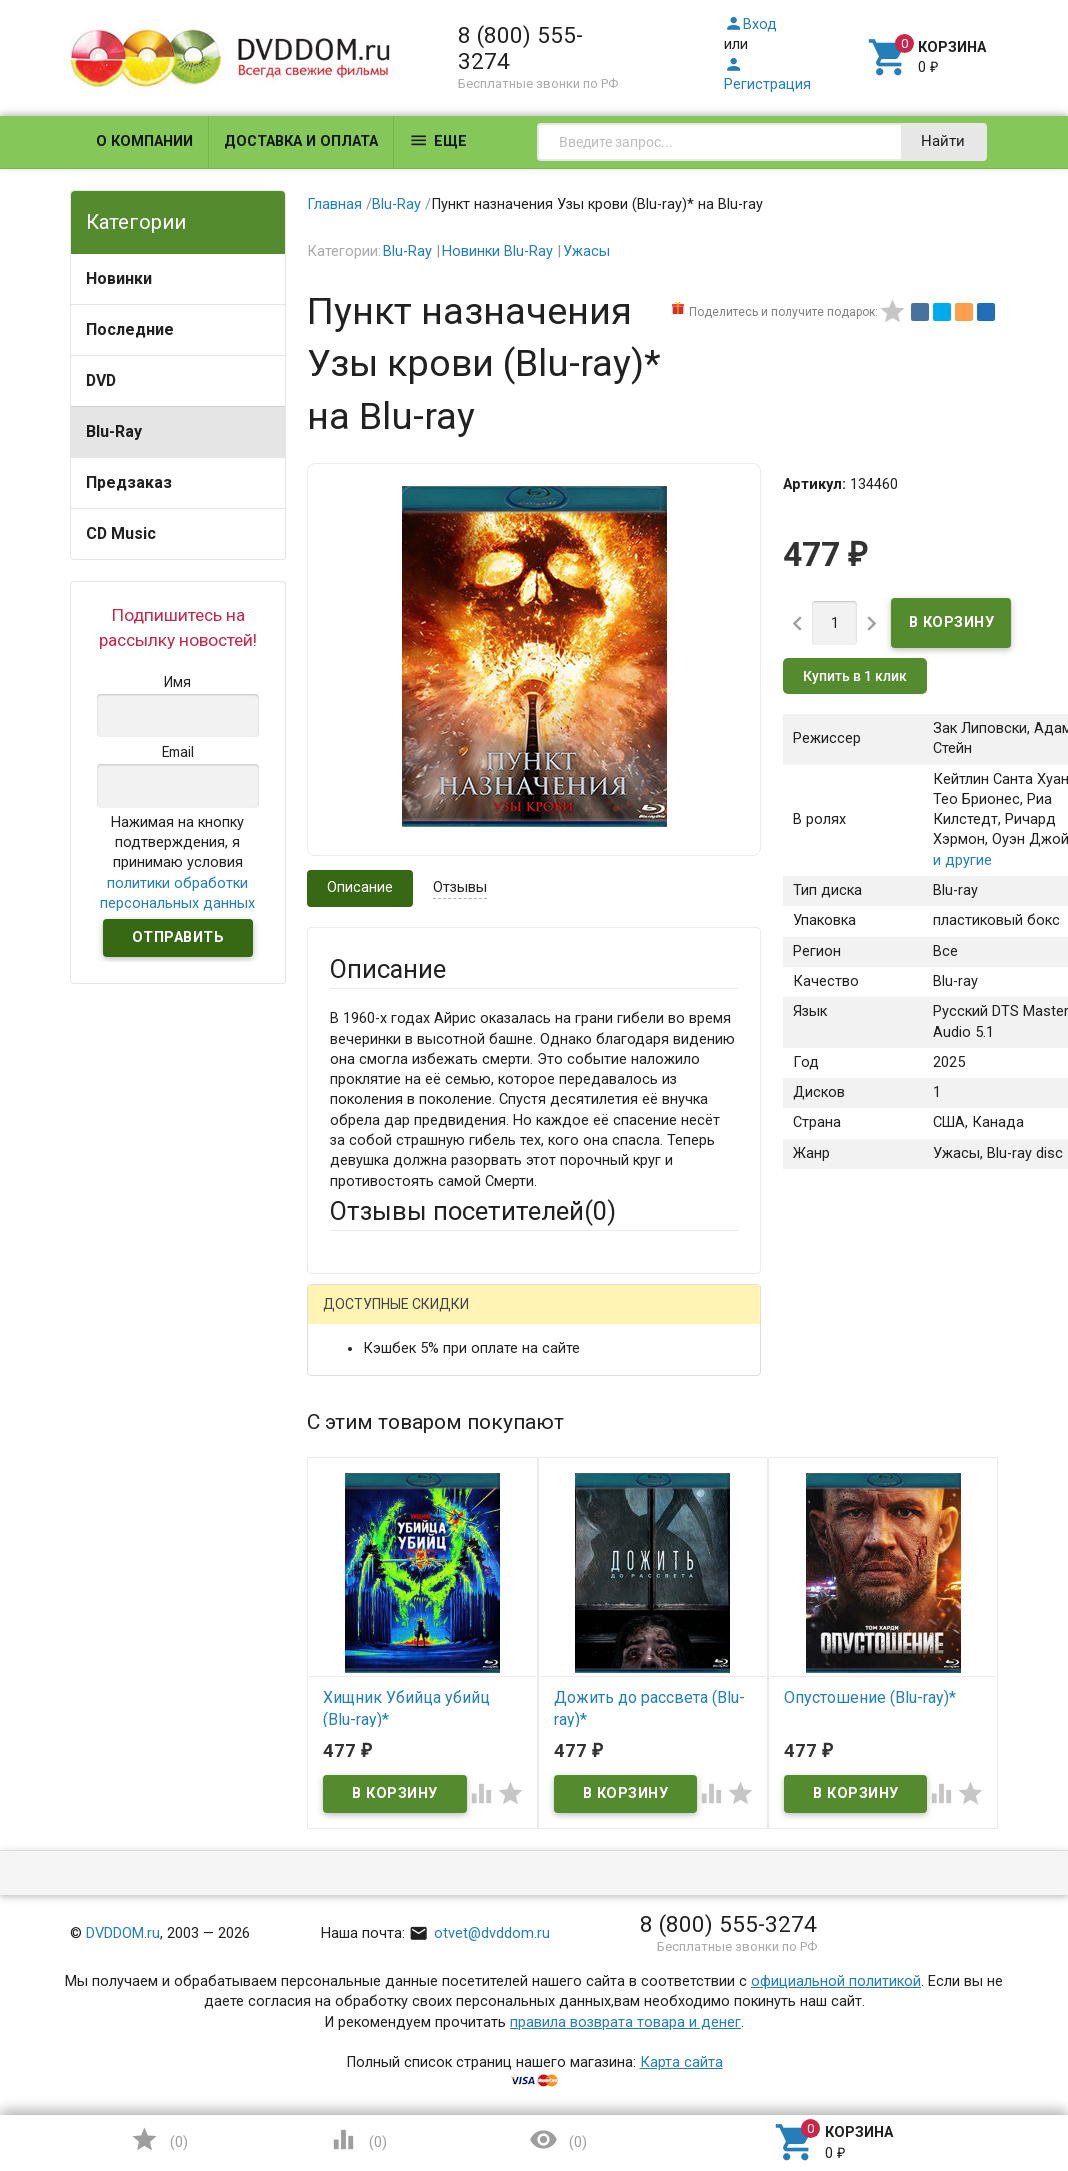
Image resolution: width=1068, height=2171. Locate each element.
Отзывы (460, 887)
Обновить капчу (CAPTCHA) (581, 1995)
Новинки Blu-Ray (497, 251)
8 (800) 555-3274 (520, 48)
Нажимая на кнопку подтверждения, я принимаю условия (177, 863)
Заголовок (366, 1587)
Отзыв (351, 1695)
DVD (101, 380)
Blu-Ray (114, 431)
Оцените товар (380, 1661)
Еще (438, 140)
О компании (144, 141)
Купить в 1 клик (855, 676)
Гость (356, 1315)
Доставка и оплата (301, 141)
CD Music (121, 533)
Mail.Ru (458, 1318)
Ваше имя (363, 1419)
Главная (334, 204)
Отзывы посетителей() (473, 1211)
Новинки (119, 278)
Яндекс (393, 1350)
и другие (962, 860)
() (159, 2139)
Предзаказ (129, 482)
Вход (750, 24)
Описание (360, 887)
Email (347, 1493)
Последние (130, 329)
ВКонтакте (579, 1318)
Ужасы (586, 251)
